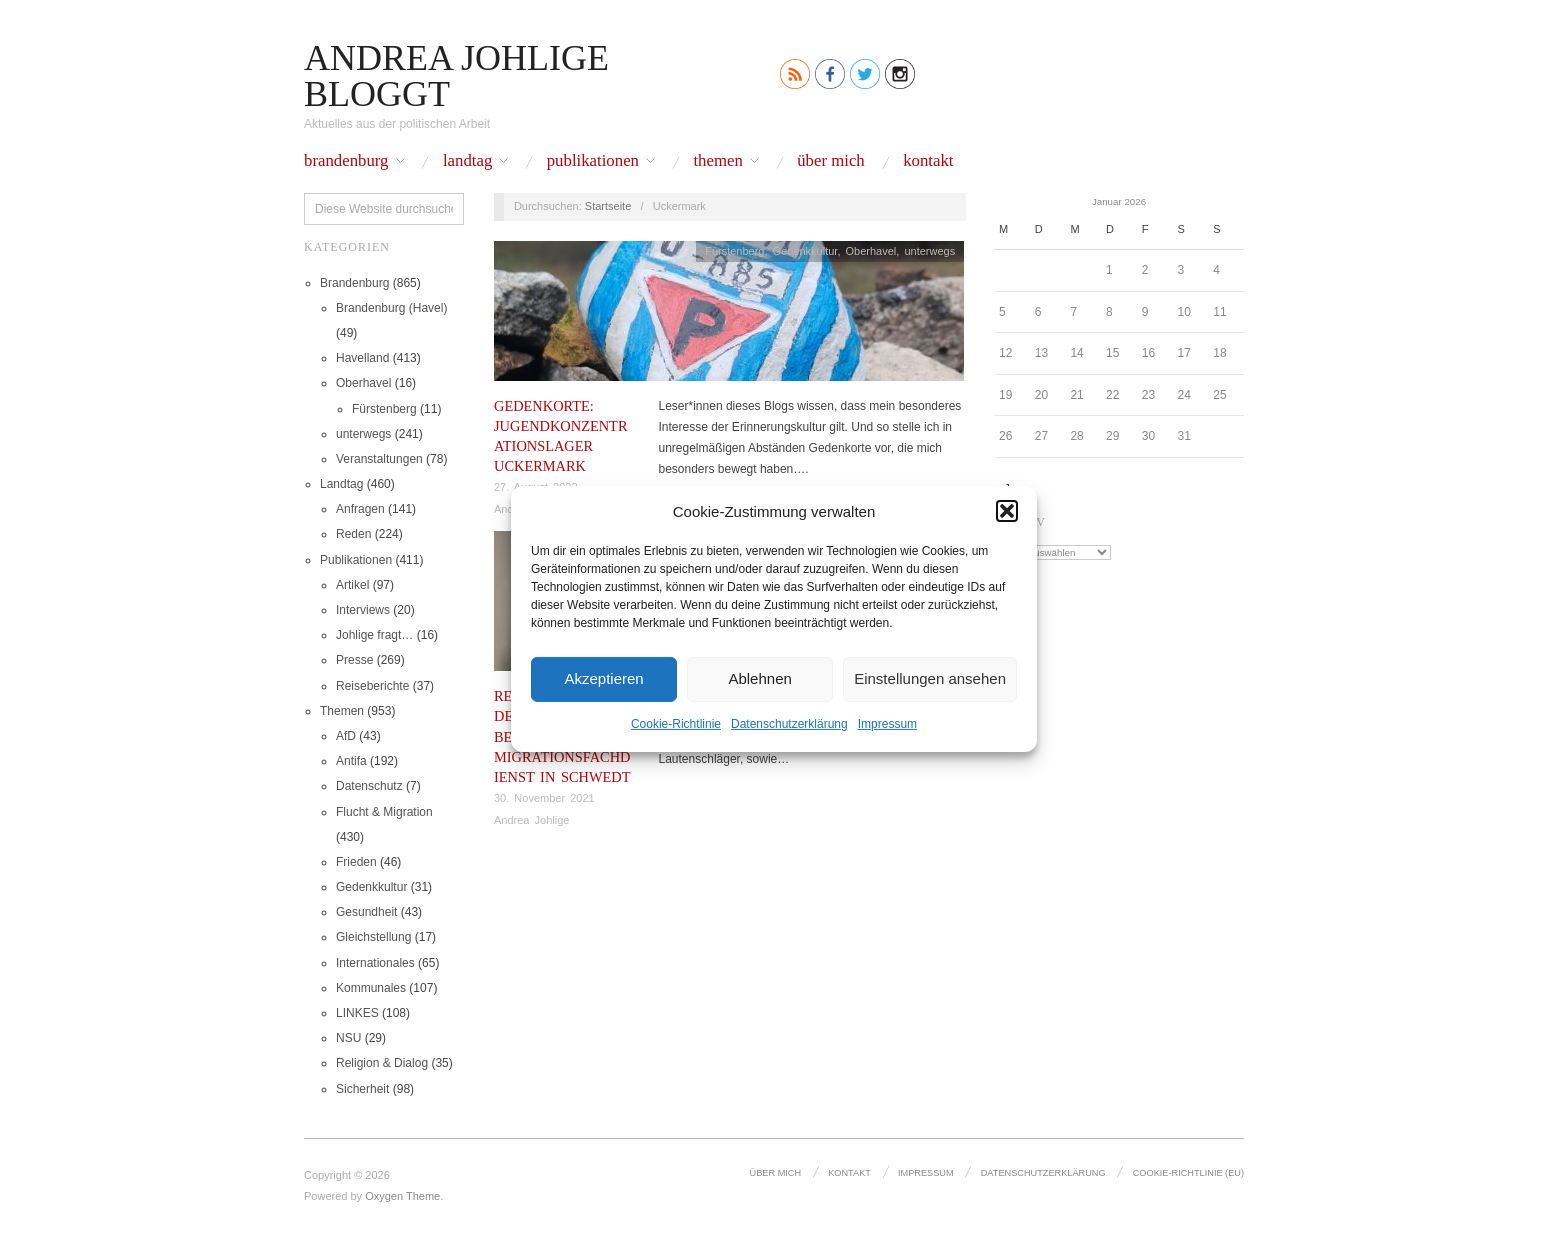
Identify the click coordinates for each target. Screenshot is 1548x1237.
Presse (354, 660)
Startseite (608, 206)
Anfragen (360, 509)
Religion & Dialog (382, 1063)
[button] (1007, 511)
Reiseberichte (372, 686)
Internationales (375, 963)
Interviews (363, 610)
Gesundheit (366, 912)
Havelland (362, 358)
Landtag (467, 161)
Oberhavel (363, 383)
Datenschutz (369, 786)
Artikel (352, 585)
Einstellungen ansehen (930, 678)
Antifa (351, 761)
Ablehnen (759, 678)
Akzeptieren (603, 678)
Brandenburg (346, 161)
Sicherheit (362, 1089)
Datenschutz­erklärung (789, 723)
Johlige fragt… (374, 635)
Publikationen (593, 161)
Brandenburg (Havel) (391, 308)
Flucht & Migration (384, 812)
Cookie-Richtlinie (676, 723)
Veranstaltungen (379, 459)
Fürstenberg (384, 409)
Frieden (356, 862)
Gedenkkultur (371, 887)
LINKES (357, 1013)
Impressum (887, 723)
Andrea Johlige (531, 820)
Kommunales (371, 988)
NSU (348, 1038)
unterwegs (363, 434)
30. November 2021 (544, 798)
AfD (346, 736)
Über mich (831, 161)
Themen (717, 161)
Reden (353, 534)
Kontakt (928, 161)
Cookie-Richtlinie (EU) (1188, 1173)
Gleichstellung (373, 937)
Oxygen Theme (402, 1196)
